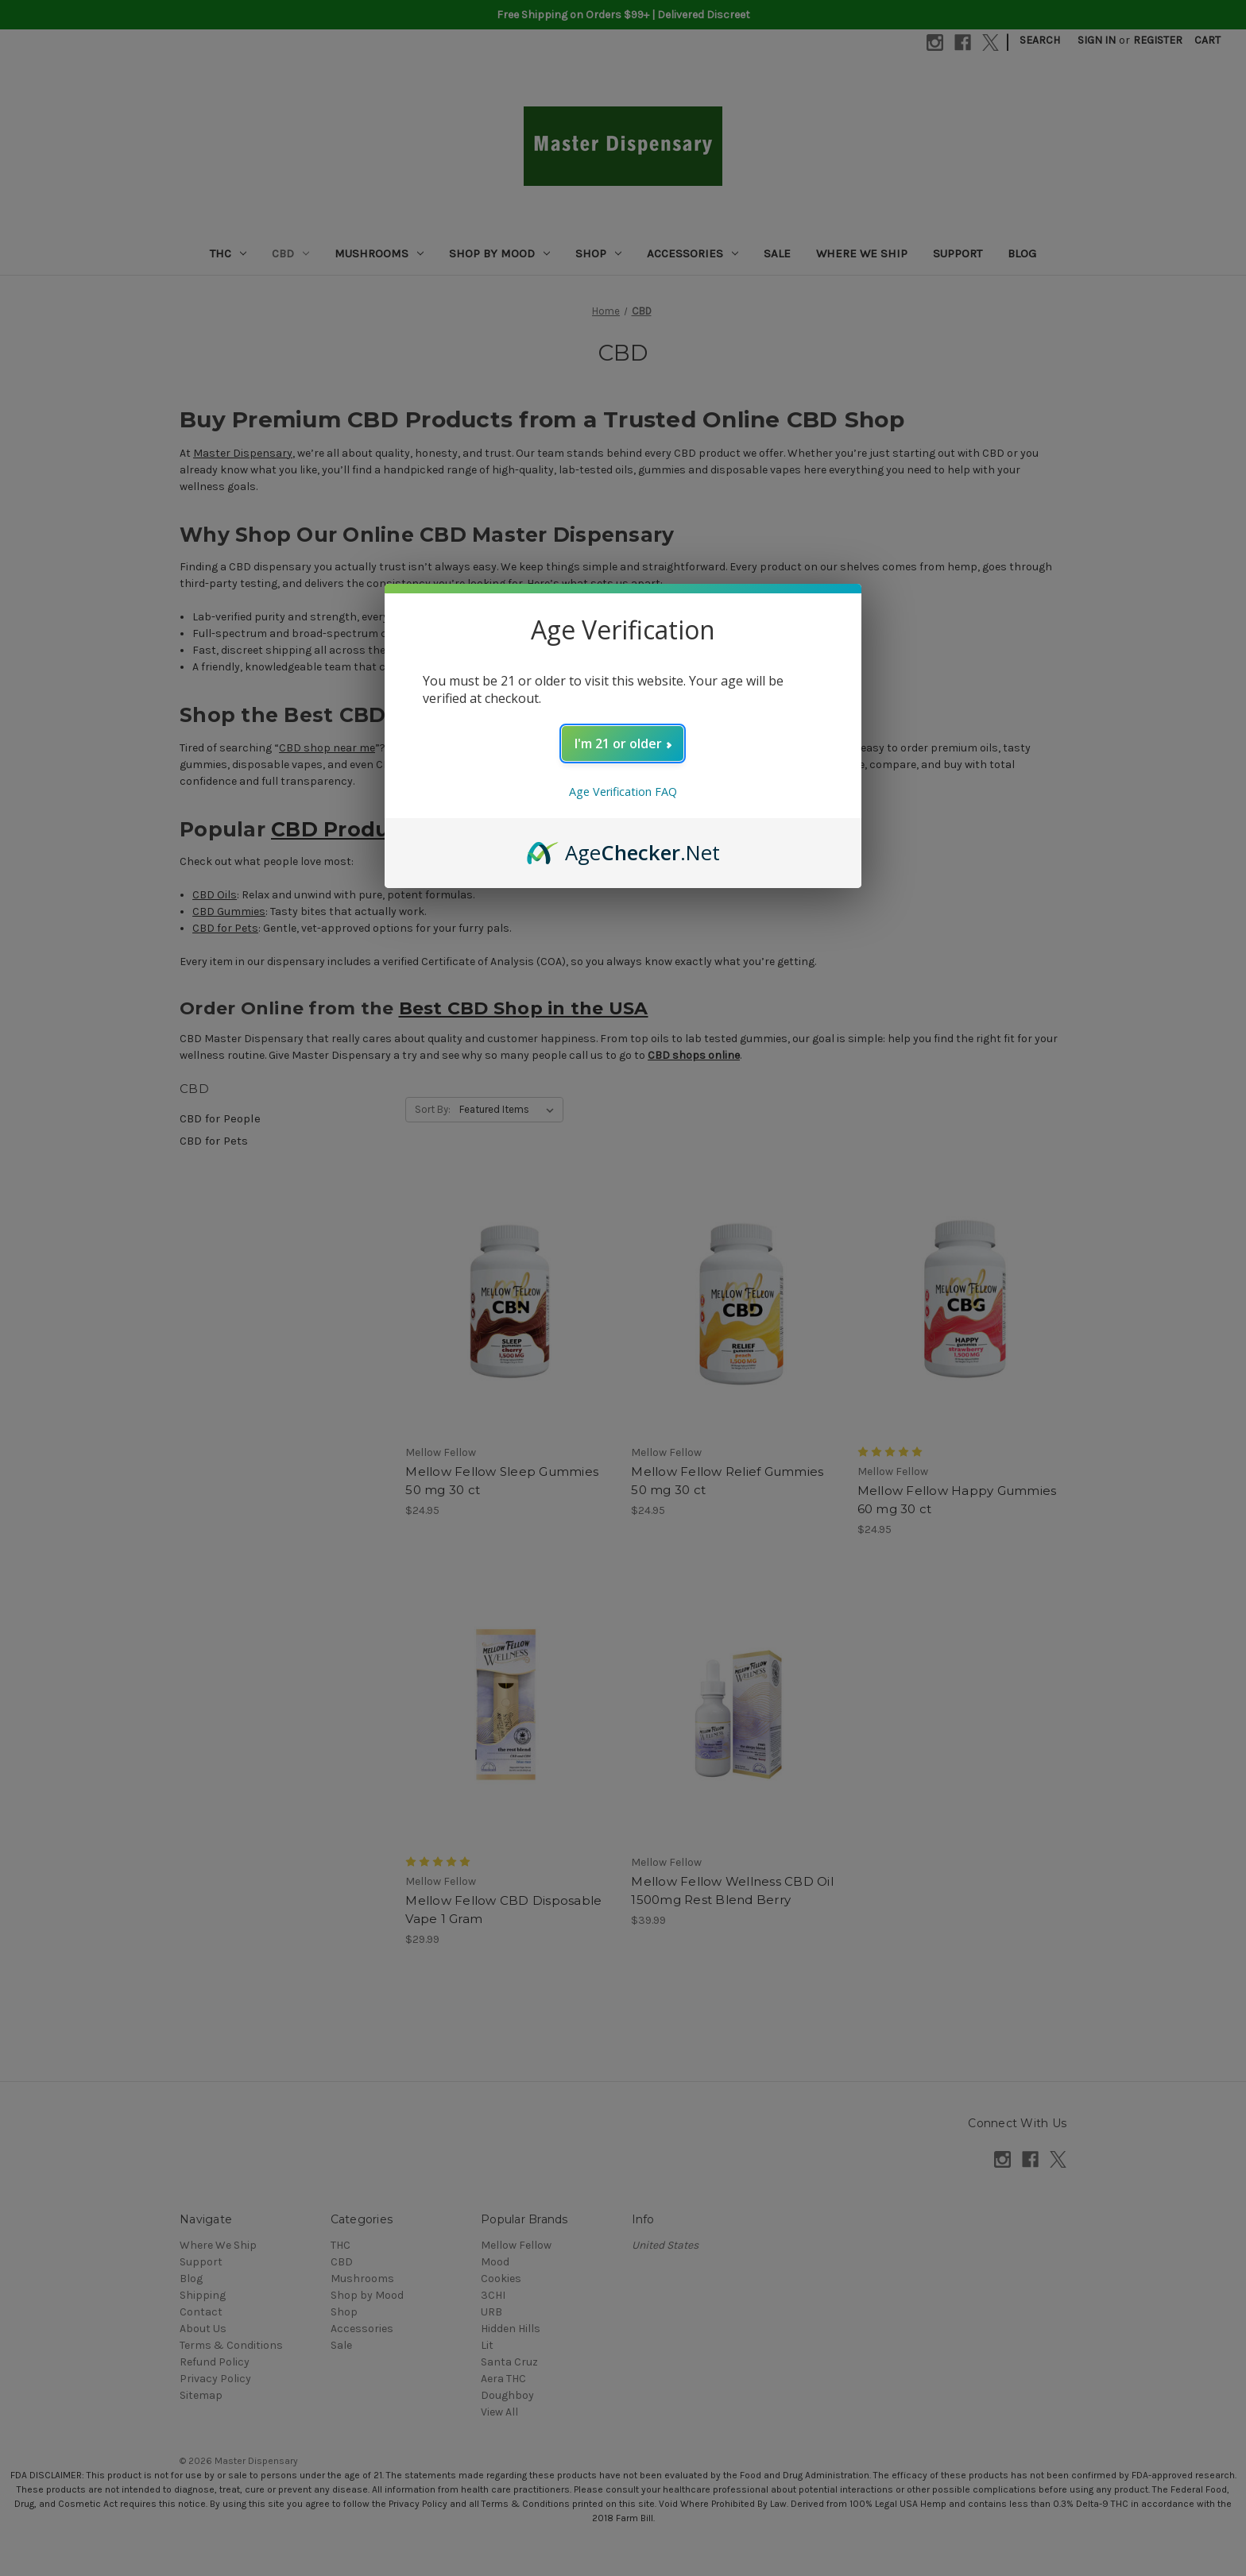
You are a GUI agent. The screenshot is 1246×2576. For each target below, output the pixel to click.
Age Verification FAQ (623, 791)
